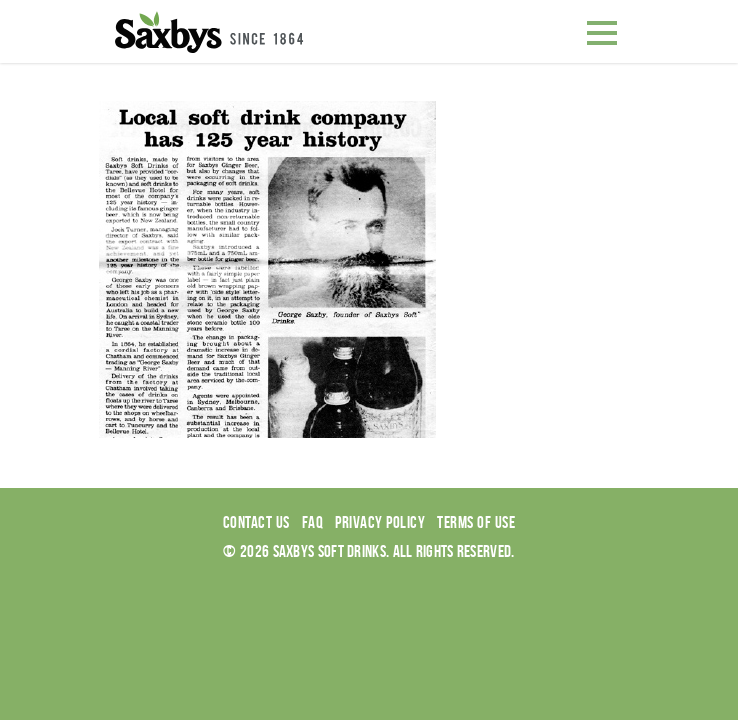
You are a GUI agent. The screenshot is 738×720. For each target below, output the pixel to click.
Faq (313, 522)
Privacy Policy (380, 522)
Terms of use (476, 522)
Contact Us (256, 522)
